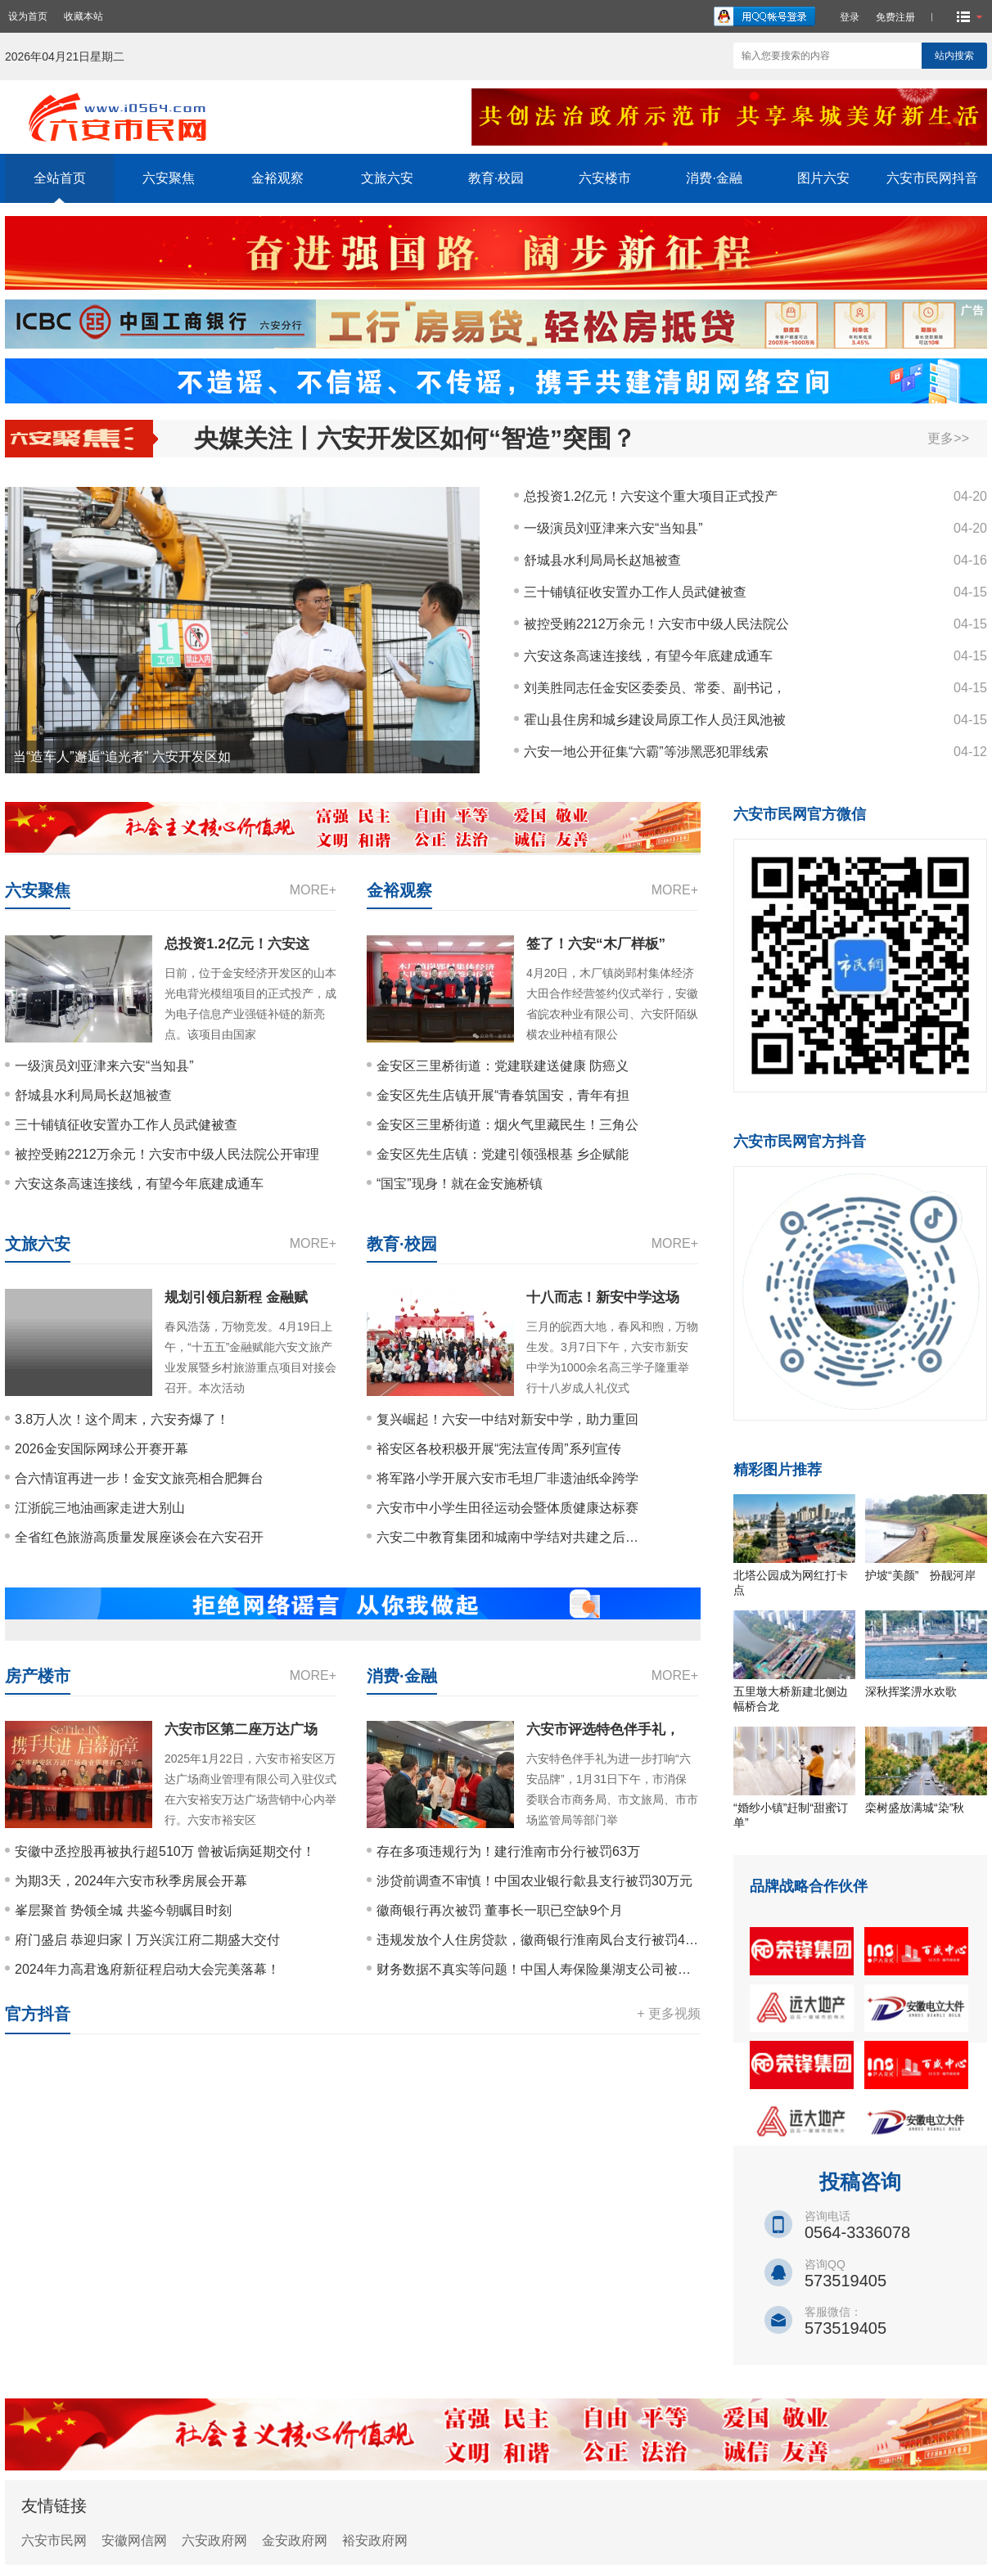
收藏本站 (83, 16)
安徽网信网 (134, 2540)
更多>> (948, 438)
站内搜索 (954, 55)
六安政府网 (214, 2540)
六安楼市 (605, 178)
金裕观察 (277, 178)
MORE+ (313, 890)
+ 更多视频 (669, 2013)
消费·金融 (714, 178)
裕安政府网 (375, 2540)
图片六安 (823, 178)
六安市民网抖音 (932, 178)
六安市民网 (54, 2540)
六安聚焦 (168, 178)
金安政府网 (294, 2540)
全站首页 (60, 178)
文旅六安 (387, 178)
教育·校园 (496, 178)
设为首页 (27, 16)
